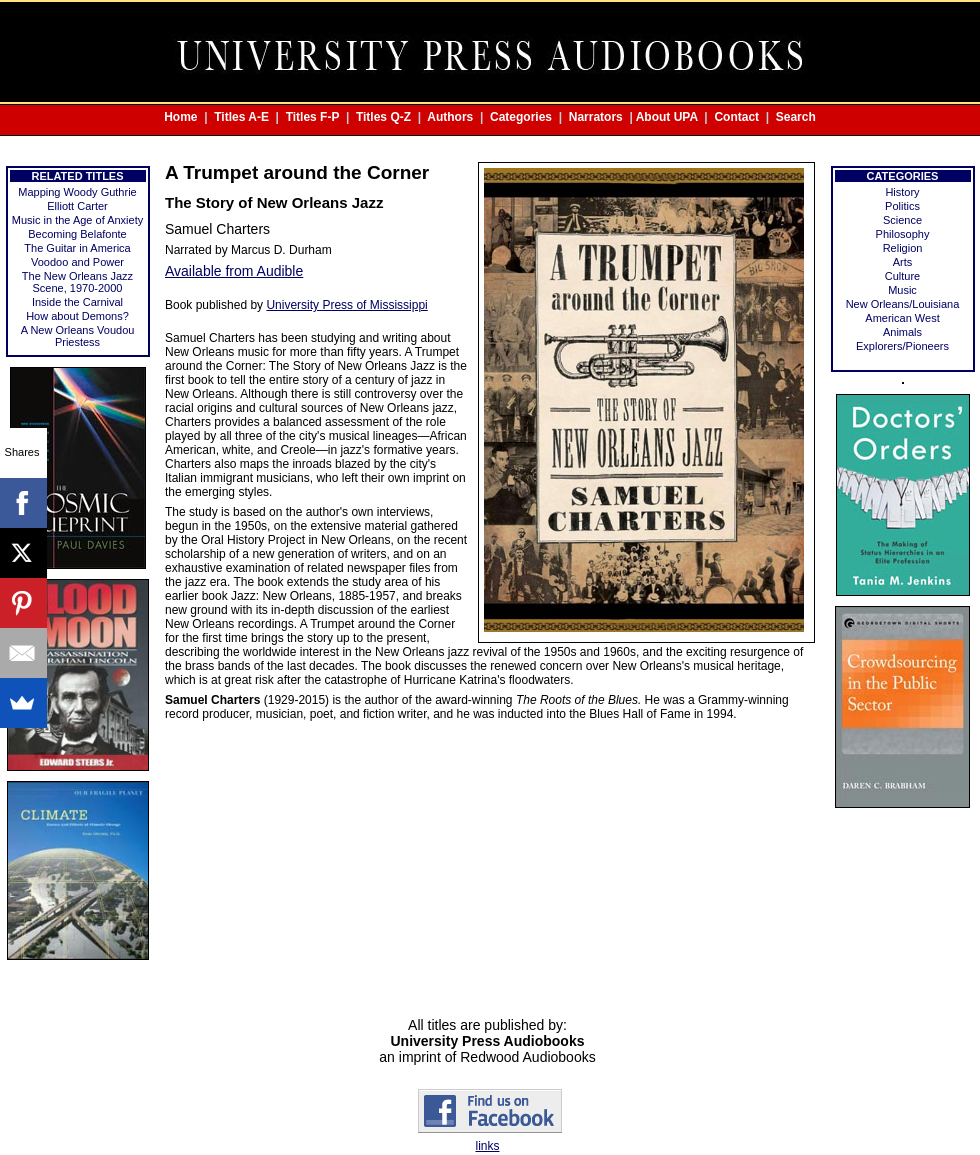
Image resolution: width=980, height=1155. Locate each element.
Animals (902, 332)
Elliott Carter (77, 206)
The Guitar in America (77, 248)
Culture (902, 276)
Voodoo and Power (77, 262)
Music (902, 290)
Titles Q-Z (383, 117)
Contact (736, 117)
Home (180, 117)
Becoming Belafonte (77, 234)
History (902, 192)
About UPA (667, 117)
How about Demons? (77, 316)
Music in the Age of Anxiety (77, 220)
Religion (903, 248)
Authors (450, 117)
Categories (521, 117)
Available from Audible (234, 271)
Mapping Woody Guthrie (77, 192)
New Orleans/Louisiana (903, 304)
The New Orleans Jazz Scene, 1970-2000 (77, 282)
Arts (903, 262)
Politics (902, 206)
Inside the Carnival (77, 302)
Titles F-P (313, 117)
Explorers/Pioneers (902, 346)
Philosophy (903, 234)
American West (902, 318)
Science (902, 220)
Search (796, 117)
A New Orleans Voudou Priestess (78, 336)
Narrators (596, 117)
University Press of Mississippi (346, 305)
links (487, 1146)
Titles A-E (241, 117)
